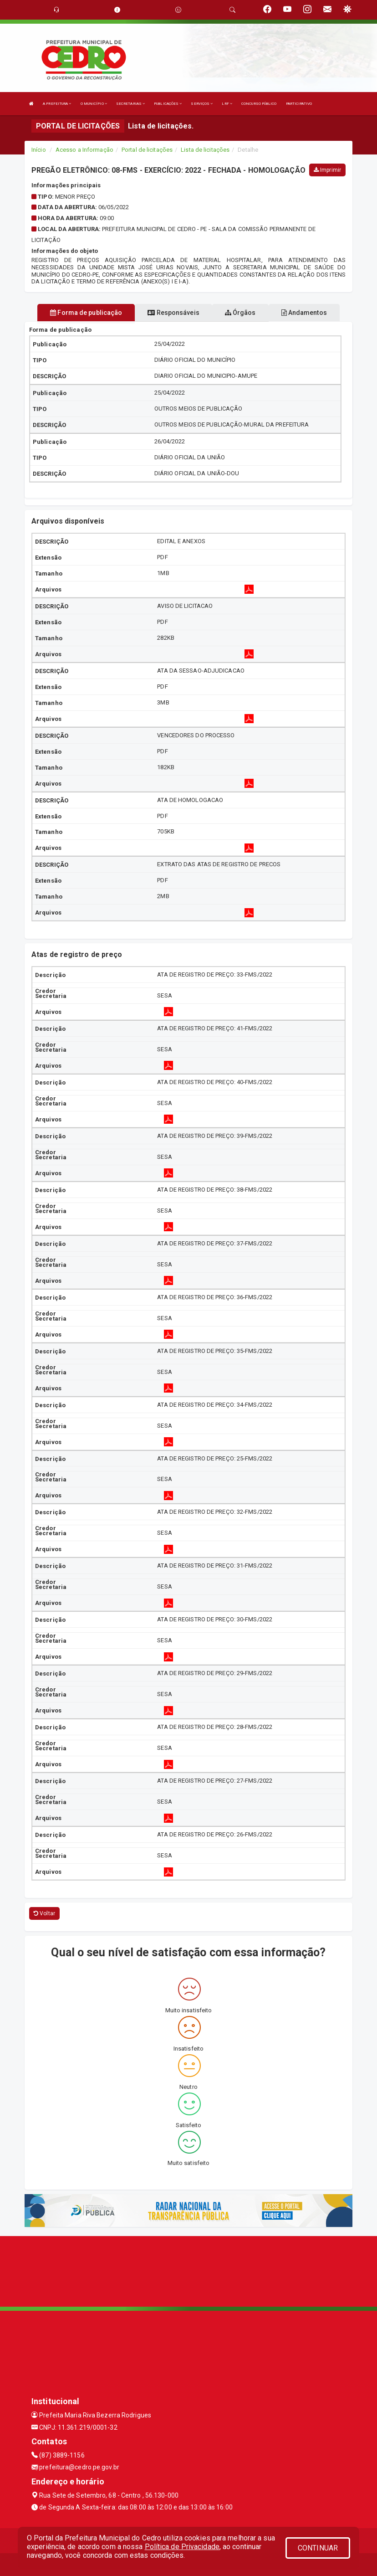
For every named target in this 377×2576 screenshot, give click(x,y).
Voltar (44, 1913)
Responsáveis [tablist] (173, 312)
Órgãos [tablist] (240, 312)
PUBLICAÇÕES (168, 104)
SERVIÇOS (202, 104)
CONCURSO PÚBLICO (259, 104)
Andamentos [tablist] (304, 312)
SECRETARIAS (130, 104)
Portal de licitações (147, 149)
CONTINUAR (318, 2548)
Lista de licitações (205, 149)
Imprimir (327, 170)
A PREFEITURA (57, 104)
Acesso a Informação (84, 149)
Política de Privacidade (182, 2546)
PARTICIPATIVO (299, 104)
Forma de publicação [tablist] (86, 312)
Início (38, 149)
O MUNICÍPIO (94, 104)
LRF (227, 104)
